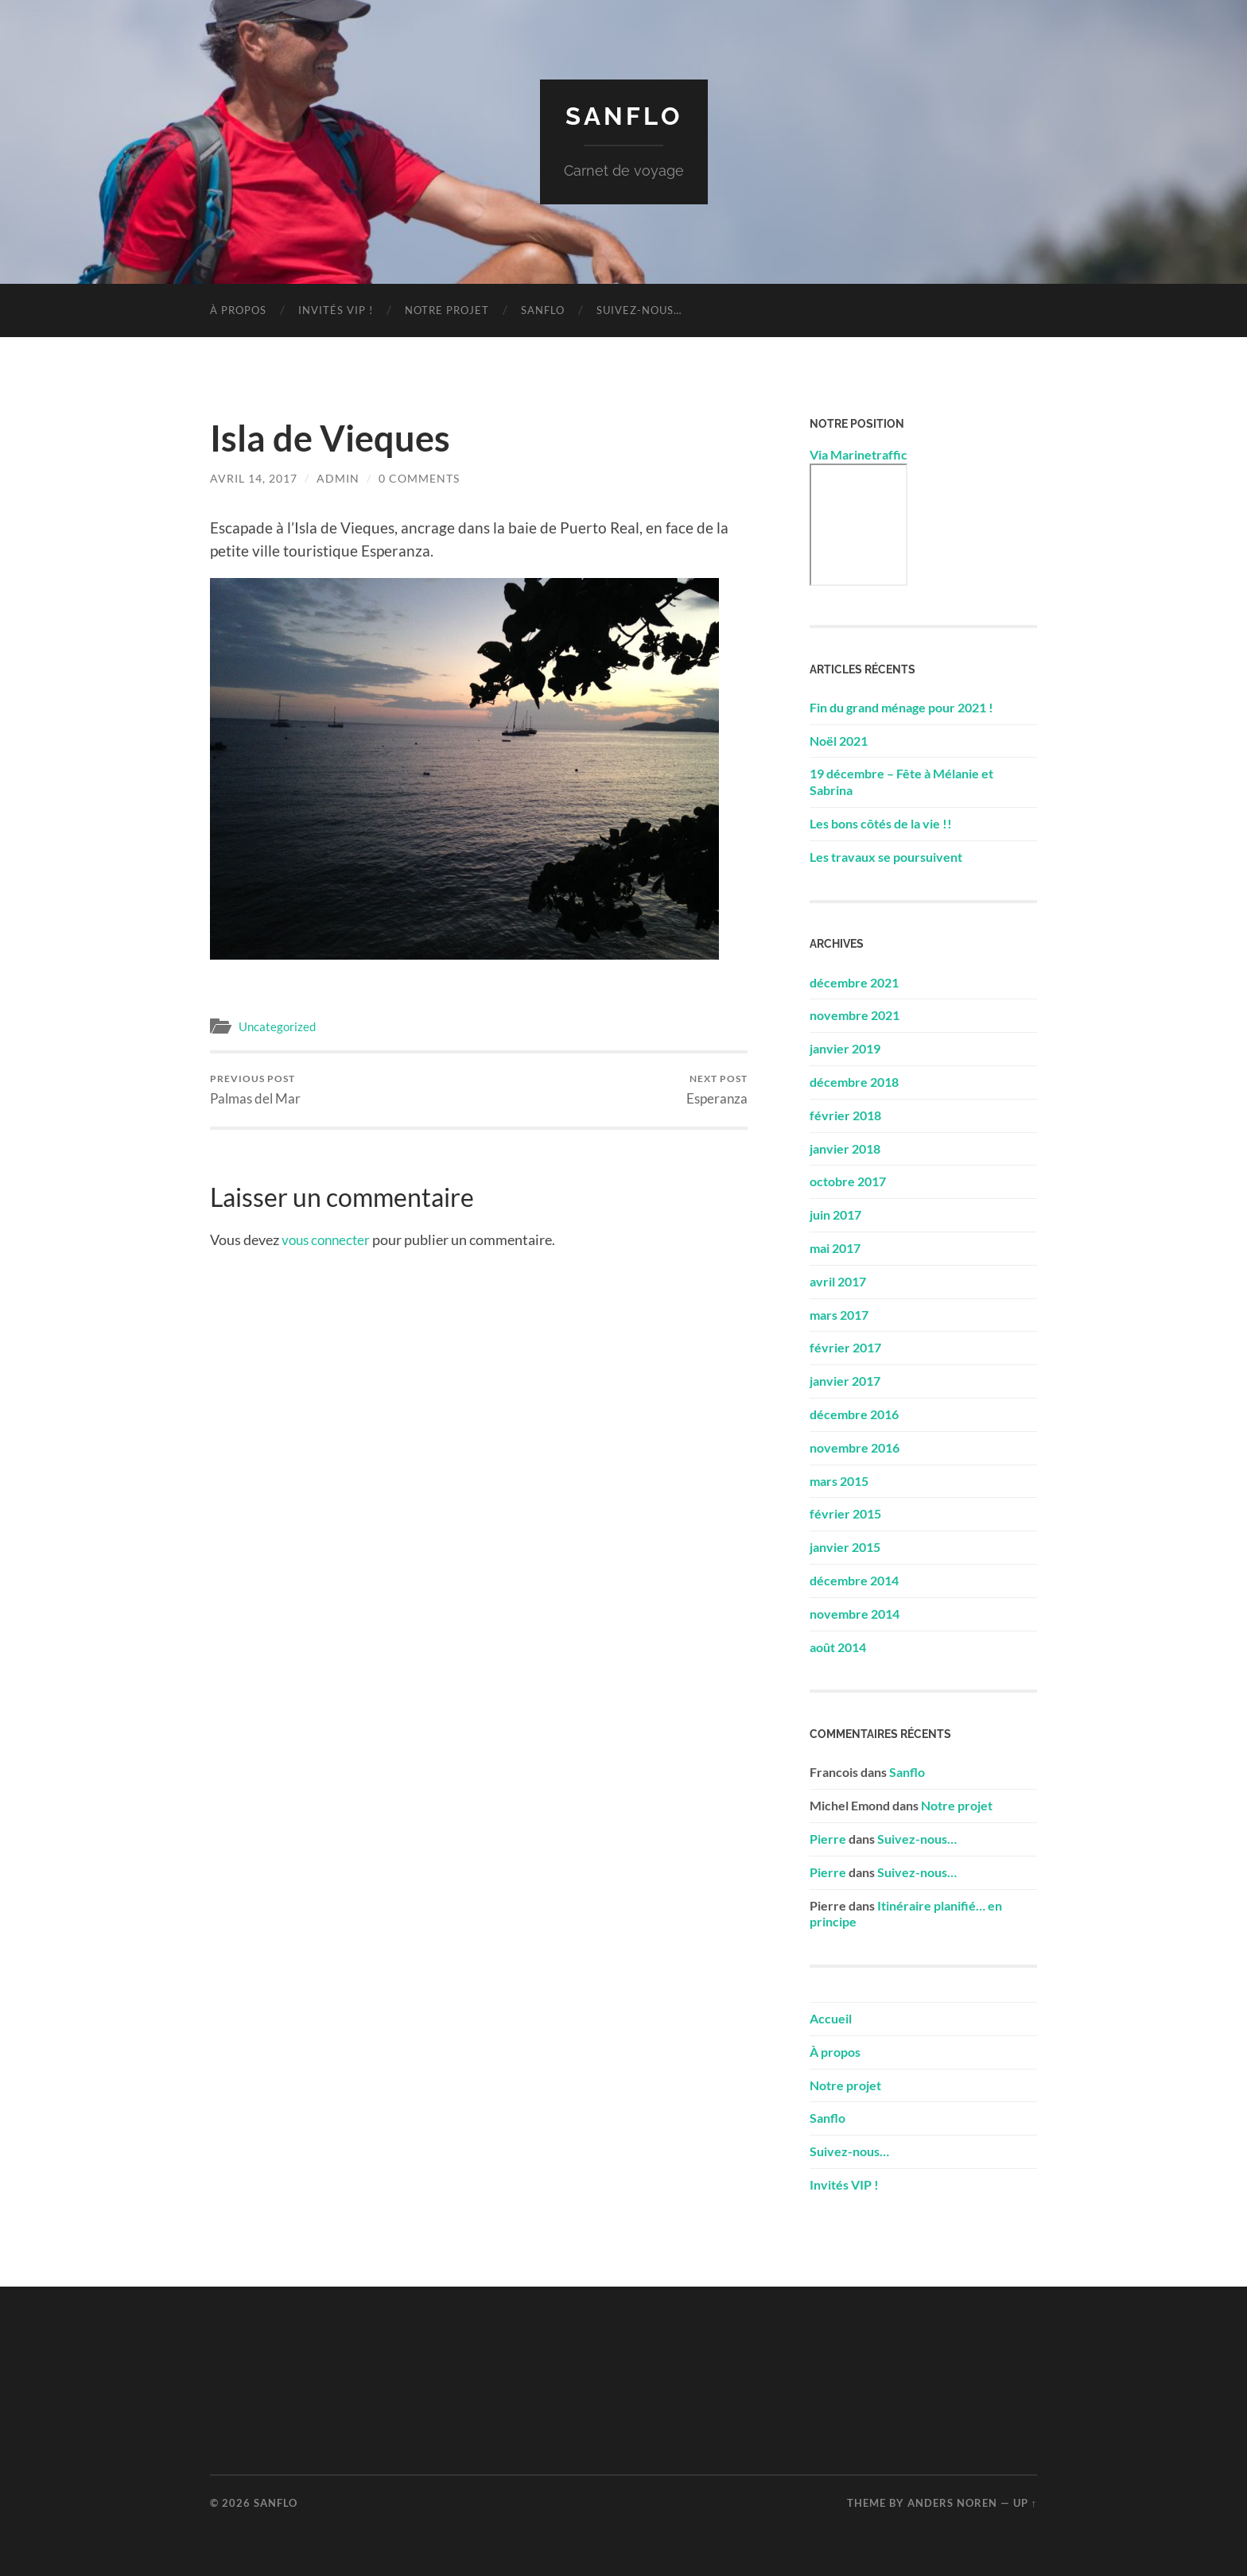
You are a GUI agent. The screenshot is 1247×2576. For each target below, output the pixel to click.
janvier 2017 (845, 1380)
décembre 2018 (854, 1080)
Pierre (828, 1837)
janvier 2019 (845, 1048)
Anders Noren (952, 2502)
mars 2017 (839, 1313)
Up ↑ (1025, 2502)
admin (338, 477)
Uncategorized (277, 1026)
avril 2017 (838, 1280)
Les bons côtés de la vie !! (881, 822)
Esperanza (717, 1089)
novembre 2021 (854, 1014)
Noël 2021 (839, 739)
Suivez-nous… (639, 309)
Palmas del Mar (255, 1089)
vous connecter (328, 1239)
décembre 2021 (854, 981)
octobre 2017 (848, 1181)
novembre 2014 (854, 1612)
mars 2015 (839, 1480)
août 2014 (838, 1646)
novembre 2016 (854, 1446)
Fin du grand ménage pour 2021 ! (901, 706)
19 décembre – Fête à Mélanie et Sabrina (901, 781)
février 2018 (845, 1114)
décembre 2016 (854, 1413)
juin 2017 (835, 1214)
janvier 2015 (845, 1546)
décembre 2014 (854, 1579)
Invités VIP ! (335, 309)
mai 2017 (835, 1247)
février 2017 (845, 1347)
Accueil (831, 2017)
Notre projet (447, 309)
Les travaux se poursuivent (886, 855)
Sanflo (624, 115)
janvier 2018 (845, 1147)
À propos (238, 309)
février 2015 (845, 1513)
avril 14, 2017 (253, 477)
